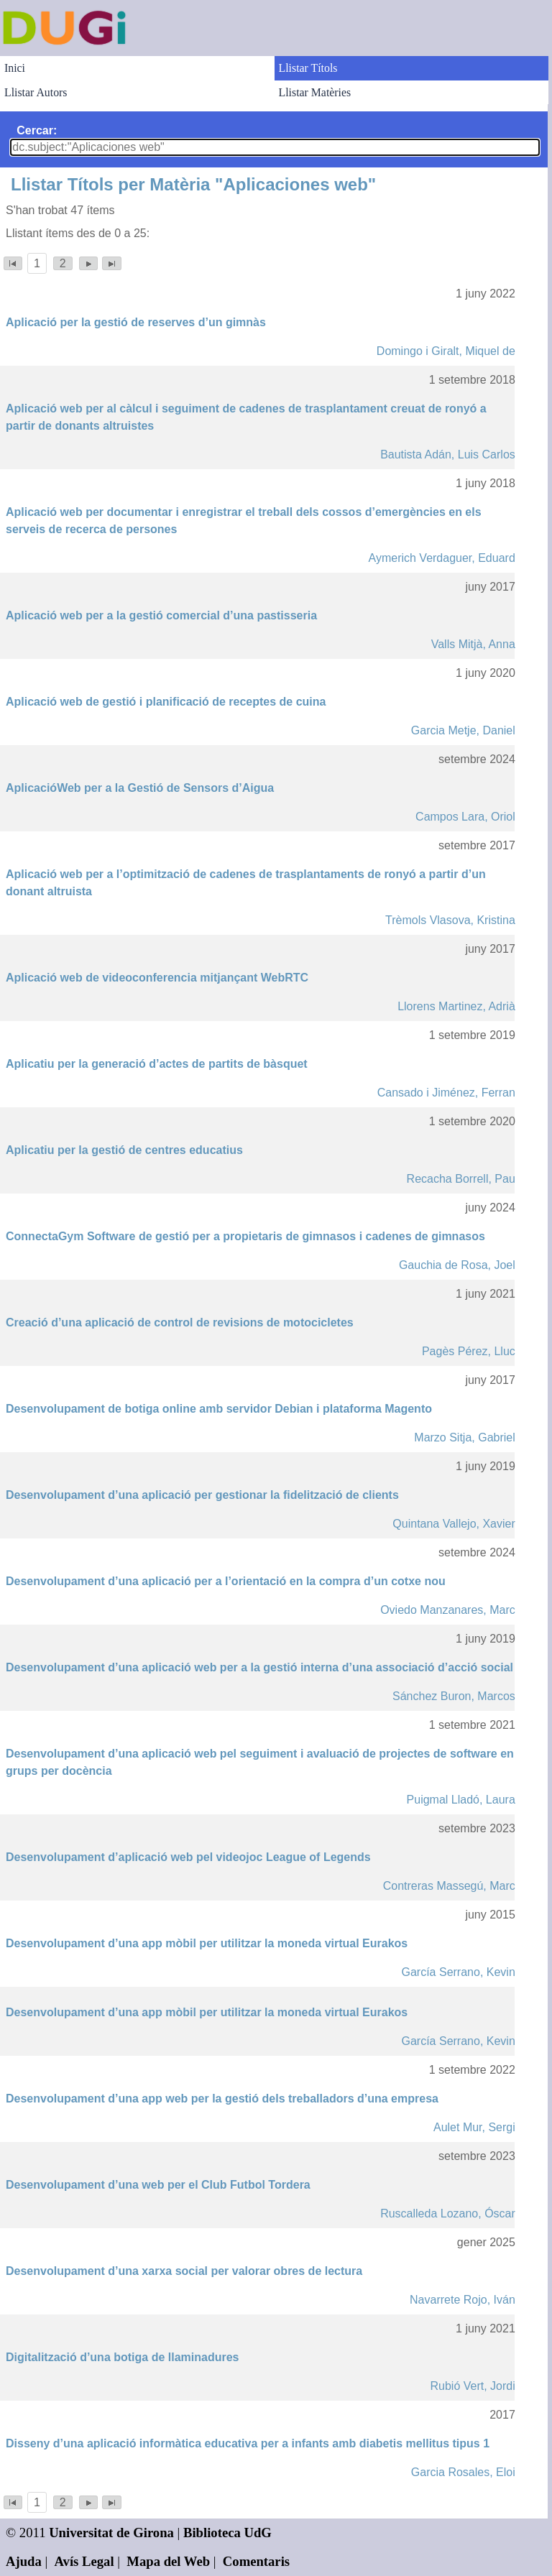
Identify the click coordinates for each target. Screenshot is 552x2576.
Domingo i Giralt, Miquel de (446, 351)
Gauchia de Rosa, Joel (457, 1265)
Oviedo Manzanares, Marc (447, 1610)
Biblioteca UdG (227, 2532)
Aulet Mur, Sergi (474, 2127)
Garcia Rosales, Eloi (463, 2472)
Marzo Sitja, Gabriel (464, 1437)
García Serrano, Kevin (458, 1972)
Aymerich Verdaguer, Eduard (442, 558)
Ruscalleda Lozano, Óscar (447, 2213)
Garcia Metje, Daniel (463, 730)
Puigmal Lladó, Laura (461, 1799)
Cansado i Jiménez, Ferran (446, 1092)
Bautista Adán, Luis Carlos (447, 454)
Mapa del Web (168, 2561)
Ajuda (24, 2561)
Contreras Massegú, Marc (449, 1886)
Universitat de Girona (111, 2532)
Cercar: (37, 130)
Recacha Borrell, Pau (461, 1179)
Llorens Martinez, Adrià (456, 1006)
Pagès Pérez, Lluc (468, 1351)
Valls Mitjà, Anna (473, 644)
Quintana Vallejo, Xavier (453, 1524)
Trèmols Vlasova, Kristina (450, 920)
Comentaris (256, 2561)
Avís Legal (84, 2561)
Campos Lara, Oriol (465, 817)
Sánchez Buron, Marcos (453, 1696)
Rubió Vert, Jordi (473, 2386)
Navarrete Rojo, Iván (462, 2300)
